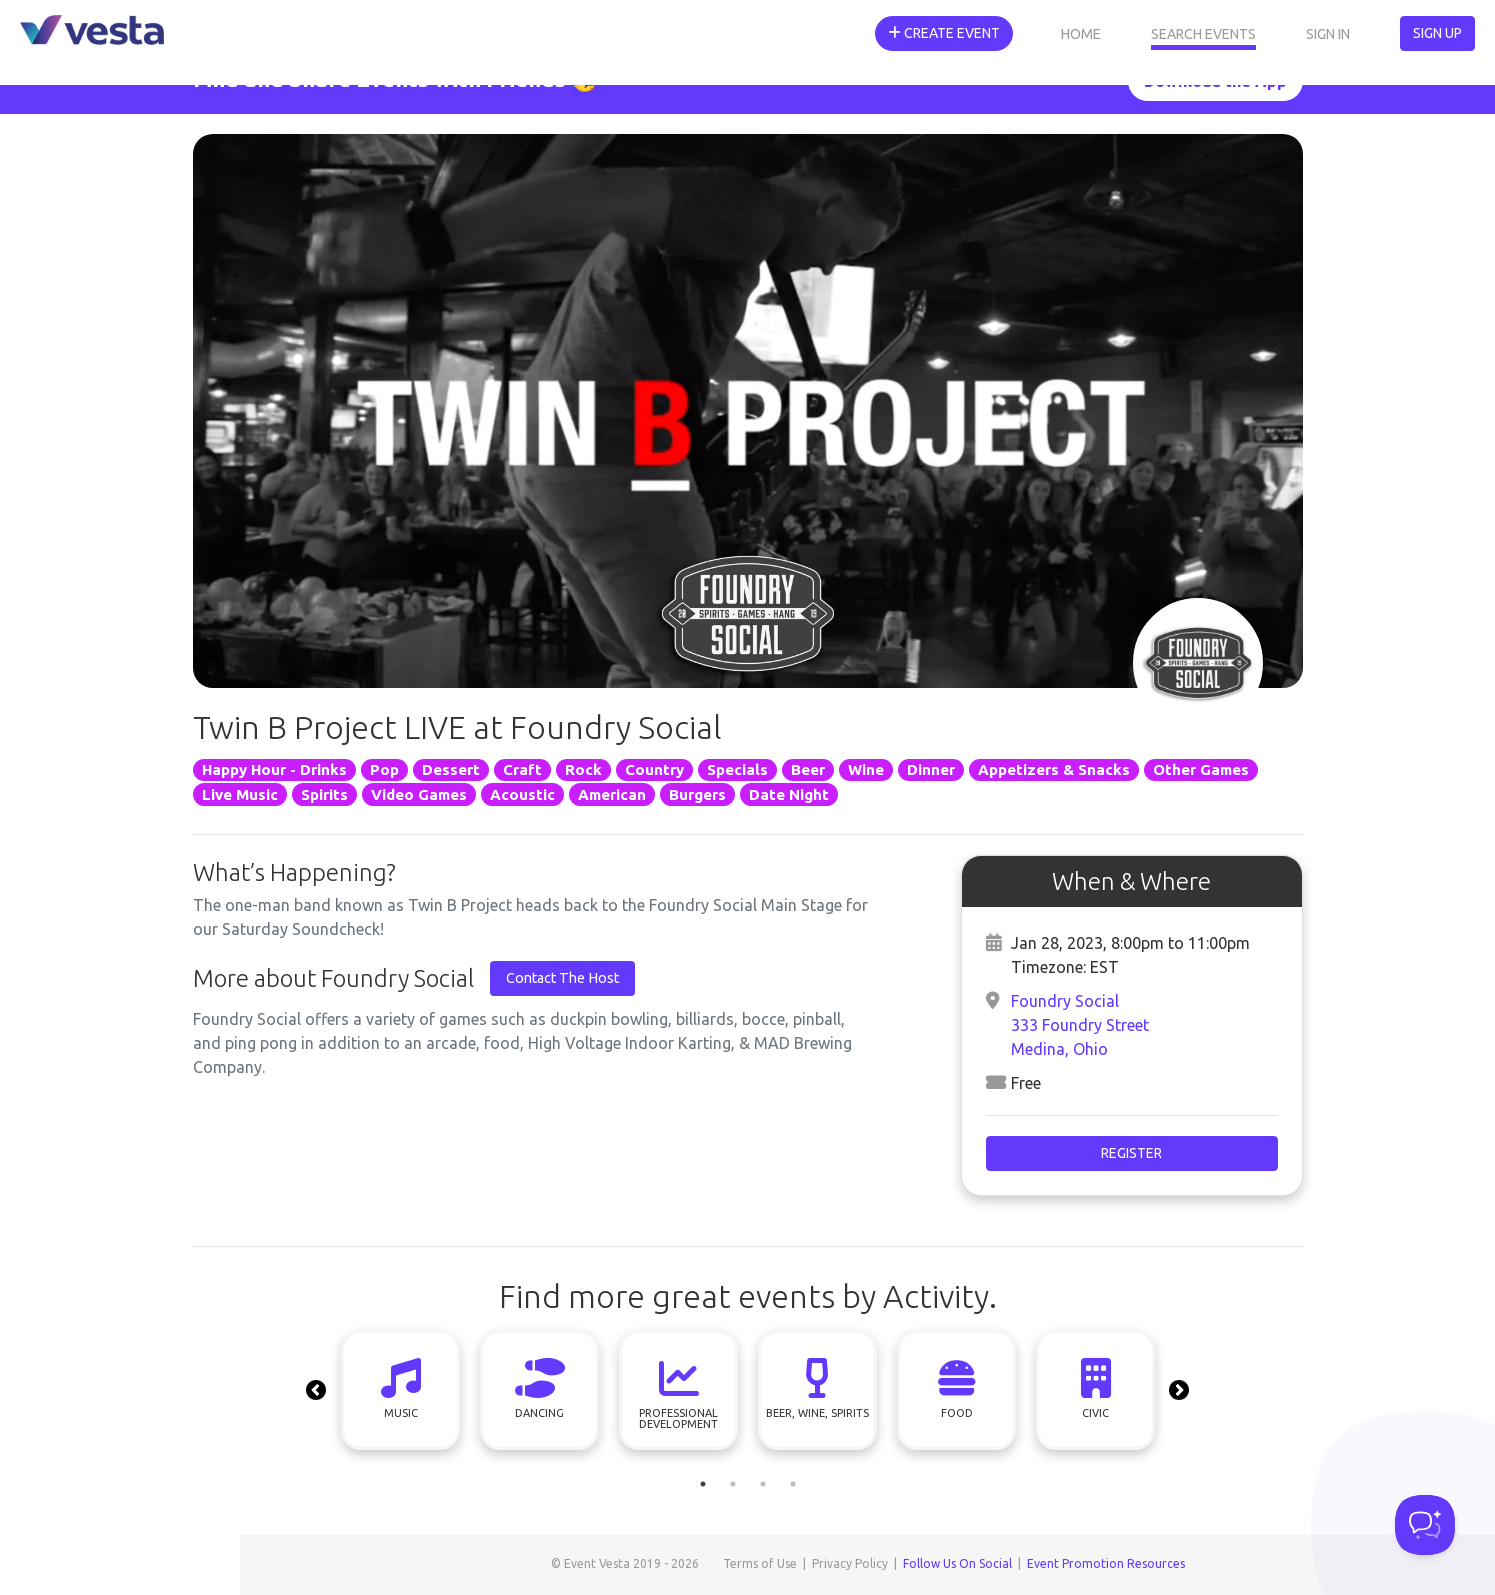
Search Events (1203, 34)
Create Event (944, 33)
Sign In (1328, 34)
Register (1131, 1153)
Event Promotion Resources (1106, 1563)
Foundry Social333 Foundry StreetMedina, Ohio (1080, 1025)
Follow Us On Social (957, 1563)
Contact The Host (562, 978)
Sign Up (1437, 33)
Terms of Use (760, 1563)
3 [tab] (763, 1484)
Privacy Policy (850, 1563)
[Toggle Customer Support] (1425, 1525)
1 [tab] (703, 1484)
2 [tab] (733, 1484)
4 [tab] (793, 1484)
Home (1081, 34)
